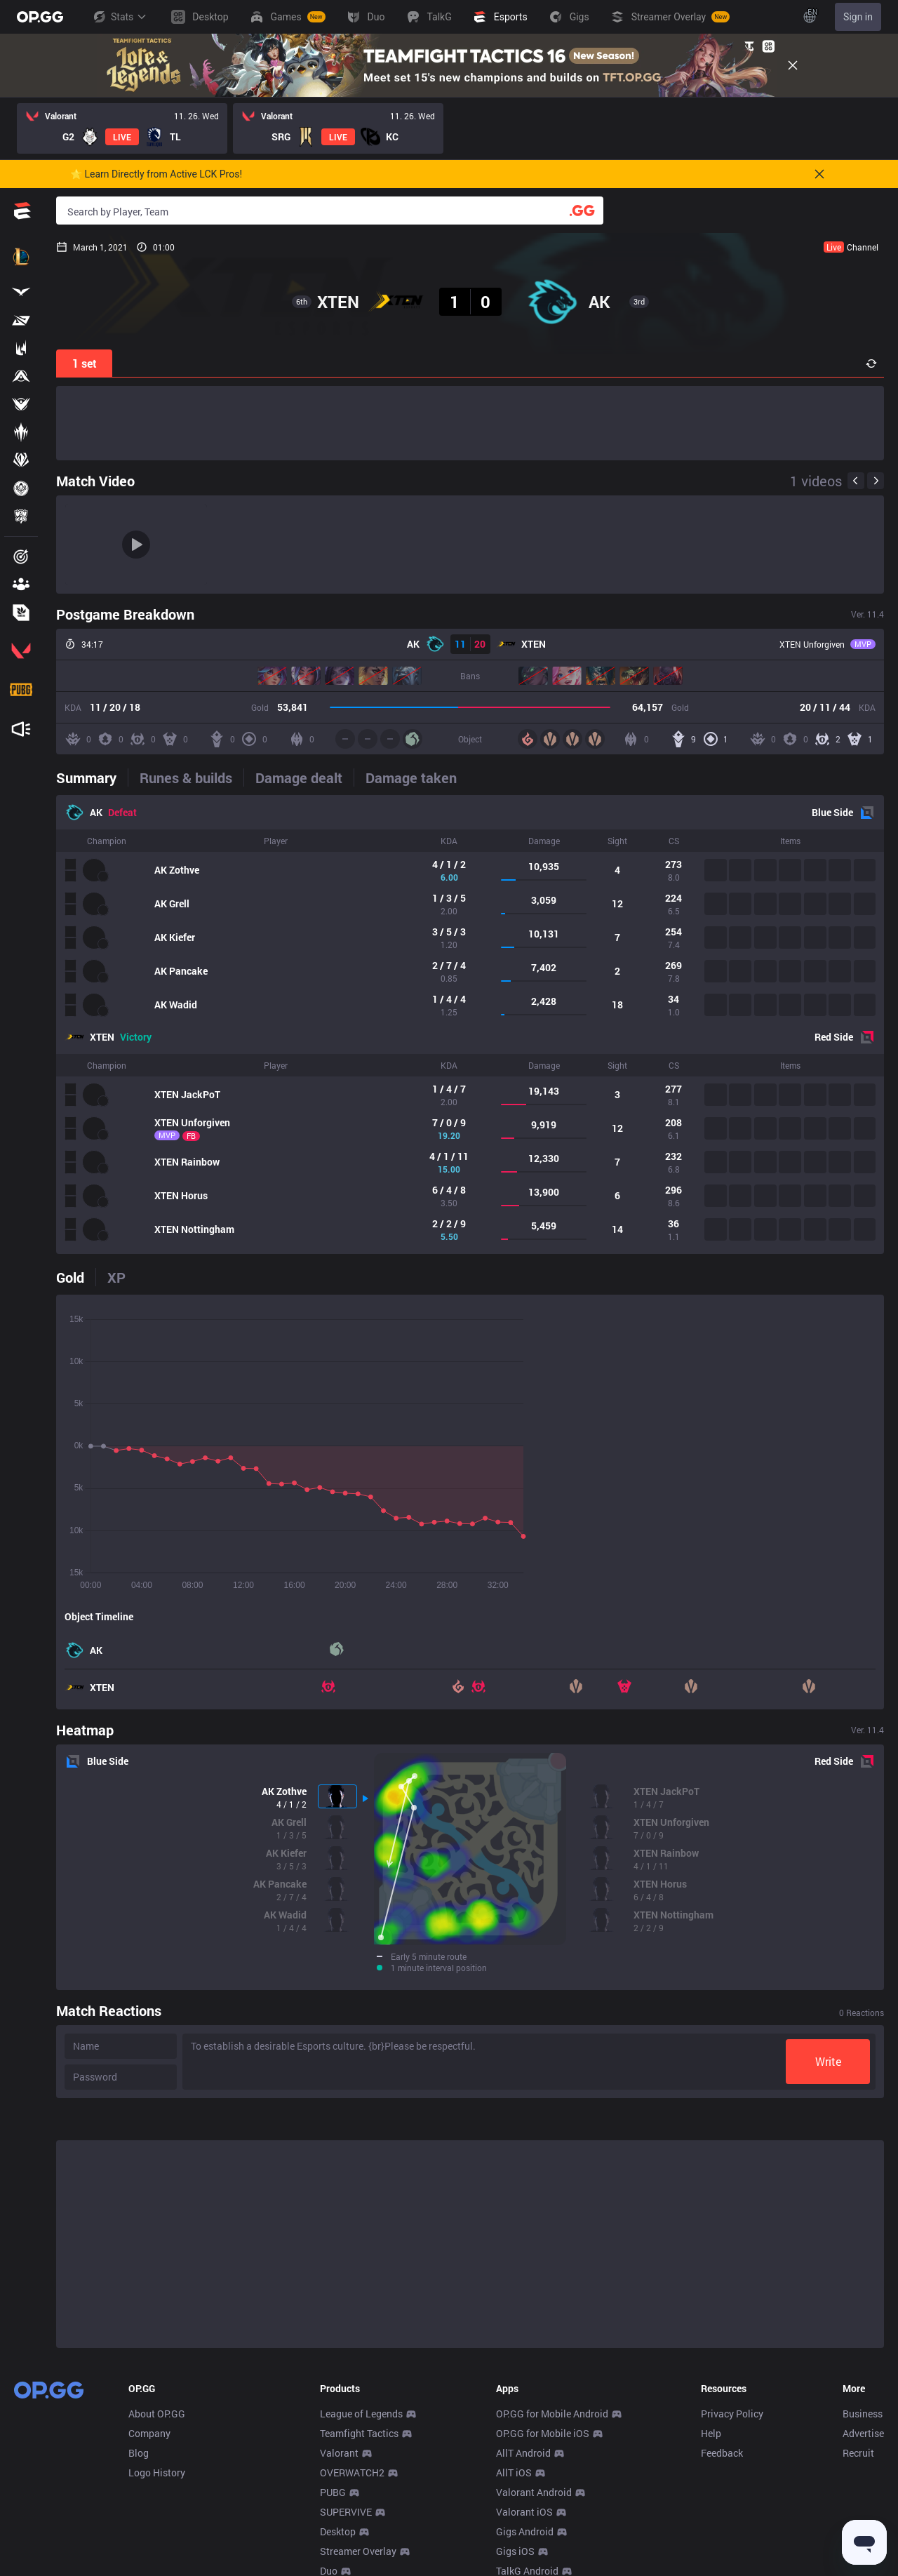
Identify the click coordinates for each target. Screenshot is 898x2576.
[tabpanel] (470, 1024)
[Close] (792, 65)
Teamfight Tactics (359, 2433)
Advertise (863, 2433)
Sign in (858, 16)
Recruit (858, 2453)
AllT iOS (514, 2472)
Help (711, 2433)
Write (828, 2061)
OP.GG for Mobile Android (552, 2413)
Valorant (339, 2453)
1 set (84, 363)
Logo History (156, 2472)
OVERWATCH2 (352, 2472)
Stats (119, 16)
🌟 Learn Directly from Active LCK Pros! (156, 174)
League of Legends (361, 2413)
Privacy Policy (732, 2413)
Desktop (338, 2531)
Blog (138, 2453)
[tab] (92, 777)
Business (863, 2413)
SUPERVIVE (346, 2511)
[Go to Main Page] (40, 17)
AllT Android (523, 2453)
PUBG (333, 2492)
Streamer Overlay (358, 2551)
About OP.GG (156, 2413)
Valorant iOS (524, 2511)
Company (149, 2433)
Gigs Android (525, 2531)
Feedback (722, 2453)
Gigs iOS (515, 2551)
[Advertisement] (470, 423)
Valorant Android (534, 2492)
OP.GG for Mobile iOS (542, 2433)
